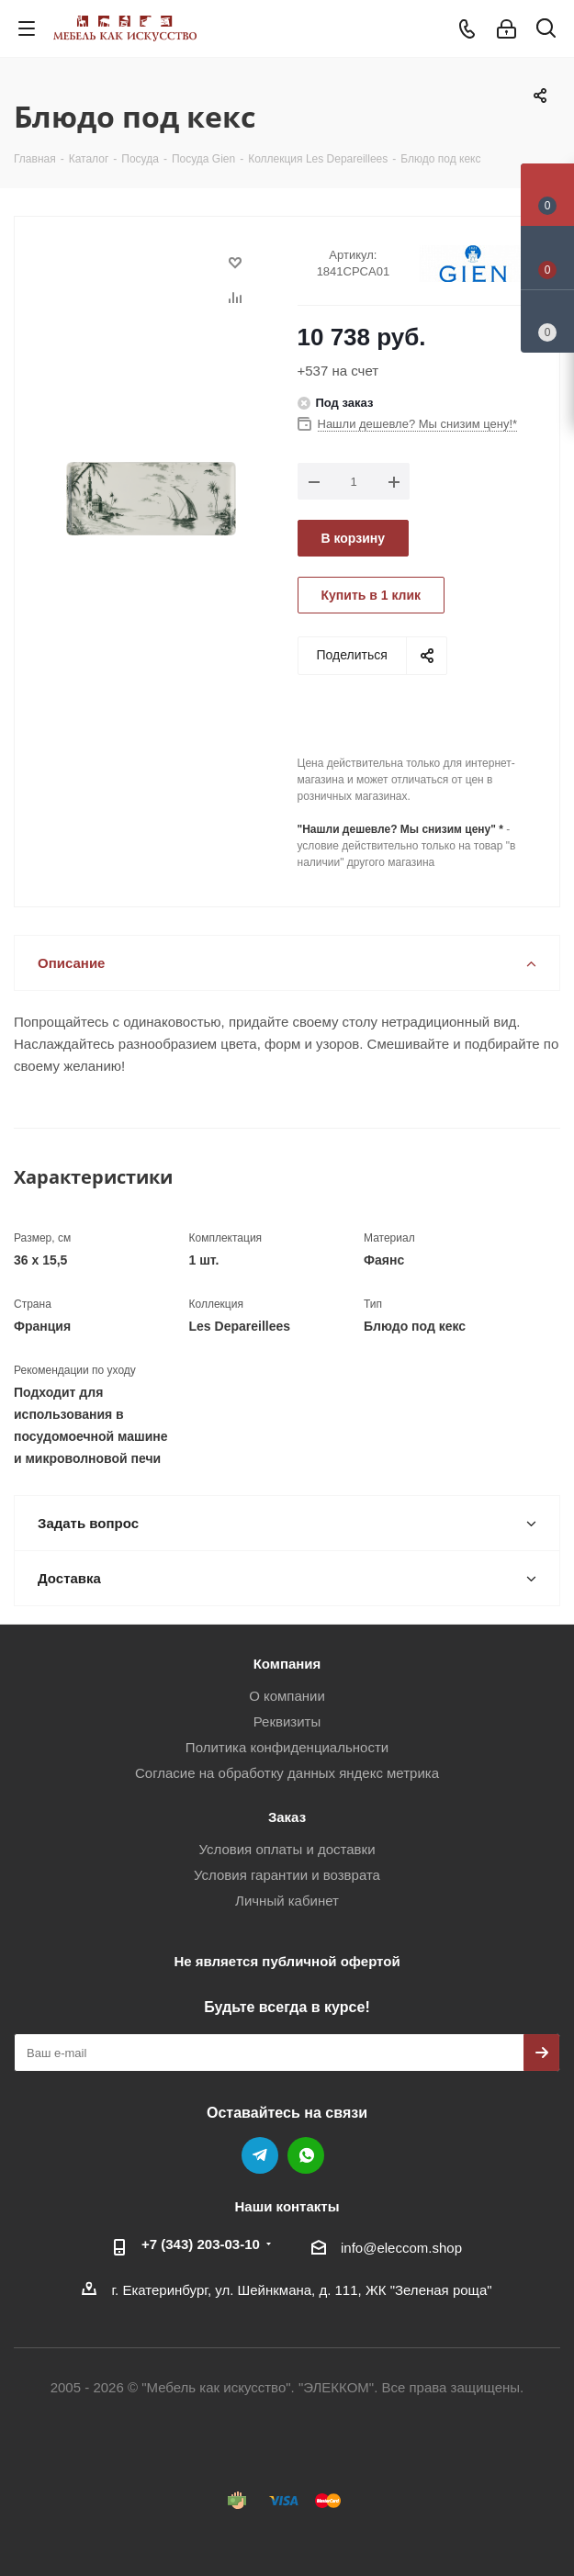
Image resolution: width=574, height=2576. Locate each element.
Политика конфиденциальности (287, 1747)
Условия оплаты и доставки (286, 1849)
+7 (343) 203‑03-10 (200, 2244)
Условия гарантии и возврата (287, 1875)
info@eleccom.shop (401, 2247)
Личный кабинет (287, 1900)
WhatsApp (305, 2155)
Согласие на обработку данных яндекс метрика (287, 1773)
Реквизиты (287, 1721)
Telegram (260, 2155)
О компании (287, 1696)
